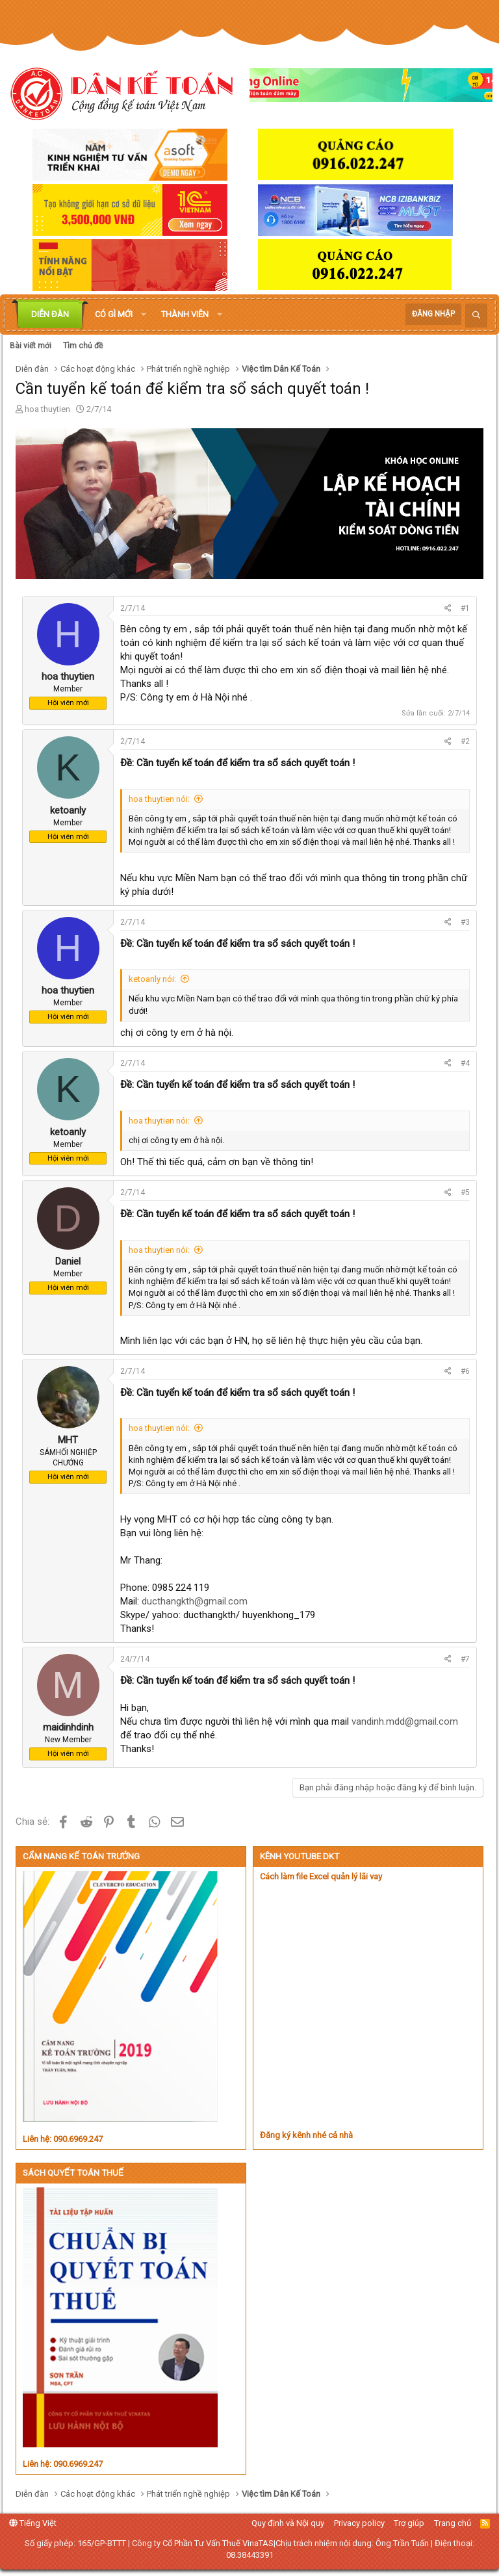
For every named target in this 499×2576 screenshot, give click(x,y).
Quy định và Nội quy (287, 2523)
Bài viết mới (30, 345)
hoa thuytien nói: (159, 799)
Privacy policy (359, 2523)
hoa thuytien (47, 409)
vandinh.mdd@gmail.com (405, 1721)
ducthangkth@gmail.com (195, 1601)
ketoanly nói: (152, 979)
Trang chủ (452, 2523)
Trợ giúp (409, 2523)
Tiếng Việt (33, 2523)
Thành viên (185, 314)
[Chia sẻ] (448, 608)
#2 (465, 741)
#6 (465, 1371)
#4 (465, 1063)
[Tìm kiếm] (476, 315)
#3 (465, 922)
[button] (143, 314)
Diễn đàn (50, 314)
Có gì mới (114, 314)
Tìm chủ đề (83, 345)
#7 (465, 1659)
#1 (465, 608)
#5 (465, 1192)
